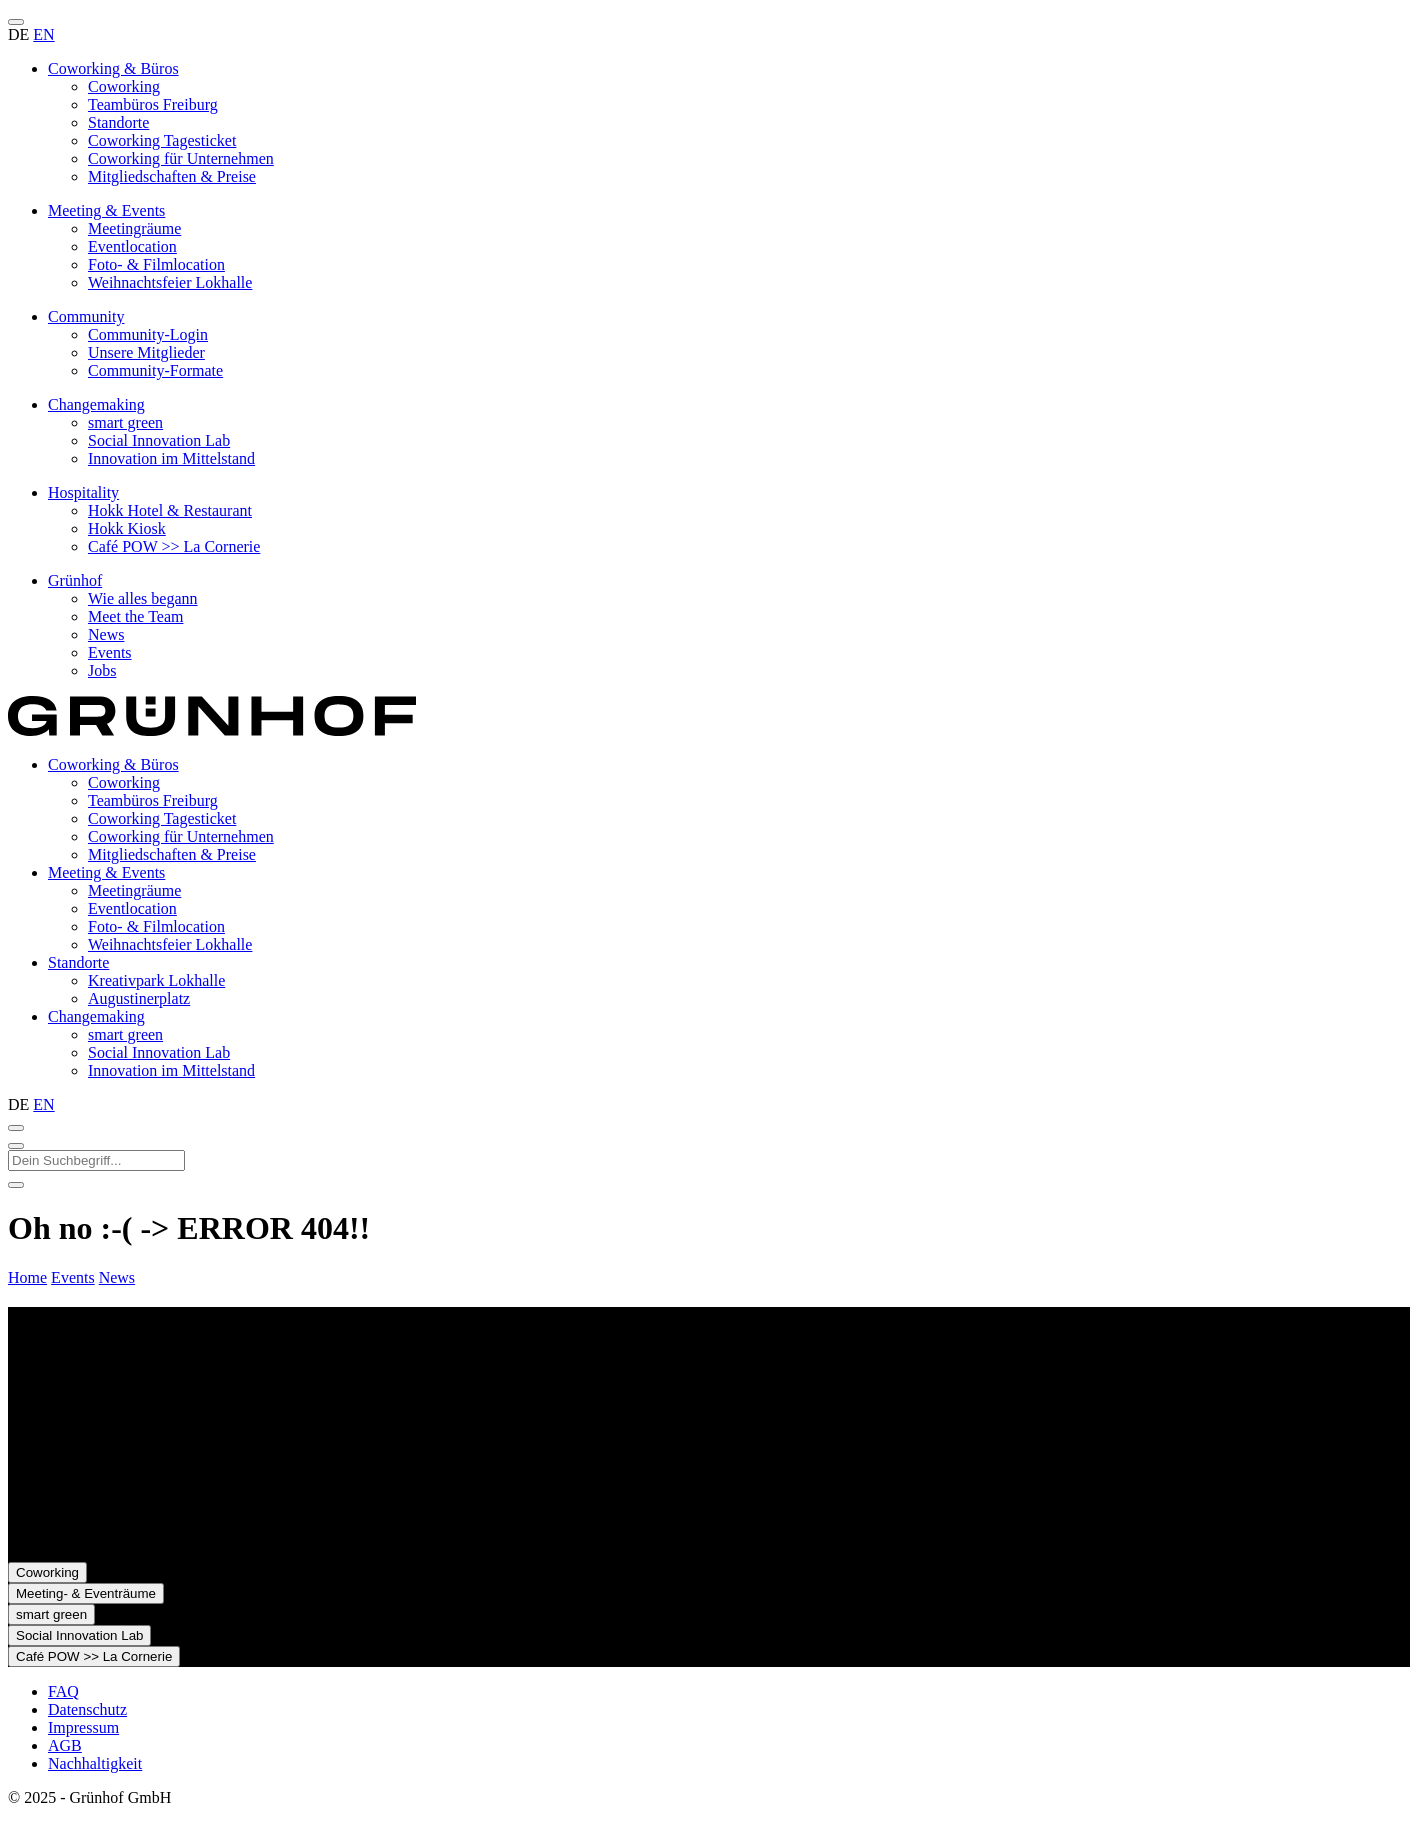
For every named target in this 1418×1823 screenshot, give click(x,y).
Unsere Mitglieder (146, 352)
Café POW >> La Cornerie (174, 546)
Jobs (102, 670)
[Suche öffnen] (16, 1128)
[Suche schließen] (16, 1146)
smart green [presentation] (125, 1034)
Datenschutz (87, 1709)
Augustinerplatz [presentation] (139, 998)
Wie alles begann (143, 598)
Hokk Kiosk (127, 528)
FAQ (63, 1691)
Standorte (118, 122)
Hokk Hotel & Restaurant (170, 510)
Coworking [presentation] (124, 782)
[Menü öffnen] (16, 22)
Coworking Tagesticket (162, 140)
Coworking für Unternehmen (181, 158)
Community (86, 316)
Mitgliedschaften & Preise (172, 176)
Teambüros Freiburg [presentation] (153, 800)
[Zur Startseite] (212, 730)
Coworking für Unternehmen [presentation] (181, 836)
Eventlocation (132, 246)
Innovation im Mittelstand (171, 458)
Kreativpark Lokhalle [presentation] (156, 980)
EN (43, 34)
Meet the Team (135, 616)
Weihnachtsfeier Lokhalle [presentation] (170, 944)
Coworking (124, 86)
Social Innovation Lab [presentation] (159, 1052)
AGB (65, 1745)
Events (110, 652)
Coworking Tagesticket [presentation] (162, 818)
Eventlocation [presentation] (132, 908)
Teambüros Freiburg (153, 104)
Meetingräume (134, 228)
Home (27, 1277)
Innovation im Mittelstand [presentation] (171, 1070)
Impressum (83, 1727)
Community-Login (148, 334)
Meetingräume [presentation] (134, 890)
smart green (125, 422)
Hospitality (83, 492)
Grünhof (75, 580)
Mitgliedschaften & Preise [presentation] (172, 854)
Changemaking (96, 404)
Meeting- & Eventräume (86, 1593)
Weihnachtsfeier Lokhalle (170, 282)
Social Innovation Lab (159, 440)
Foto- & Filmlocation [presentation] (156, 926)
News (106, 634)
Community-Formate (155, 370)
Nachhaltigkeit (95, 1763)
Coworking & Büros (113, 68)
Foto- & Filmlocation (156, 264)
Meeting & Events (106, 210)
